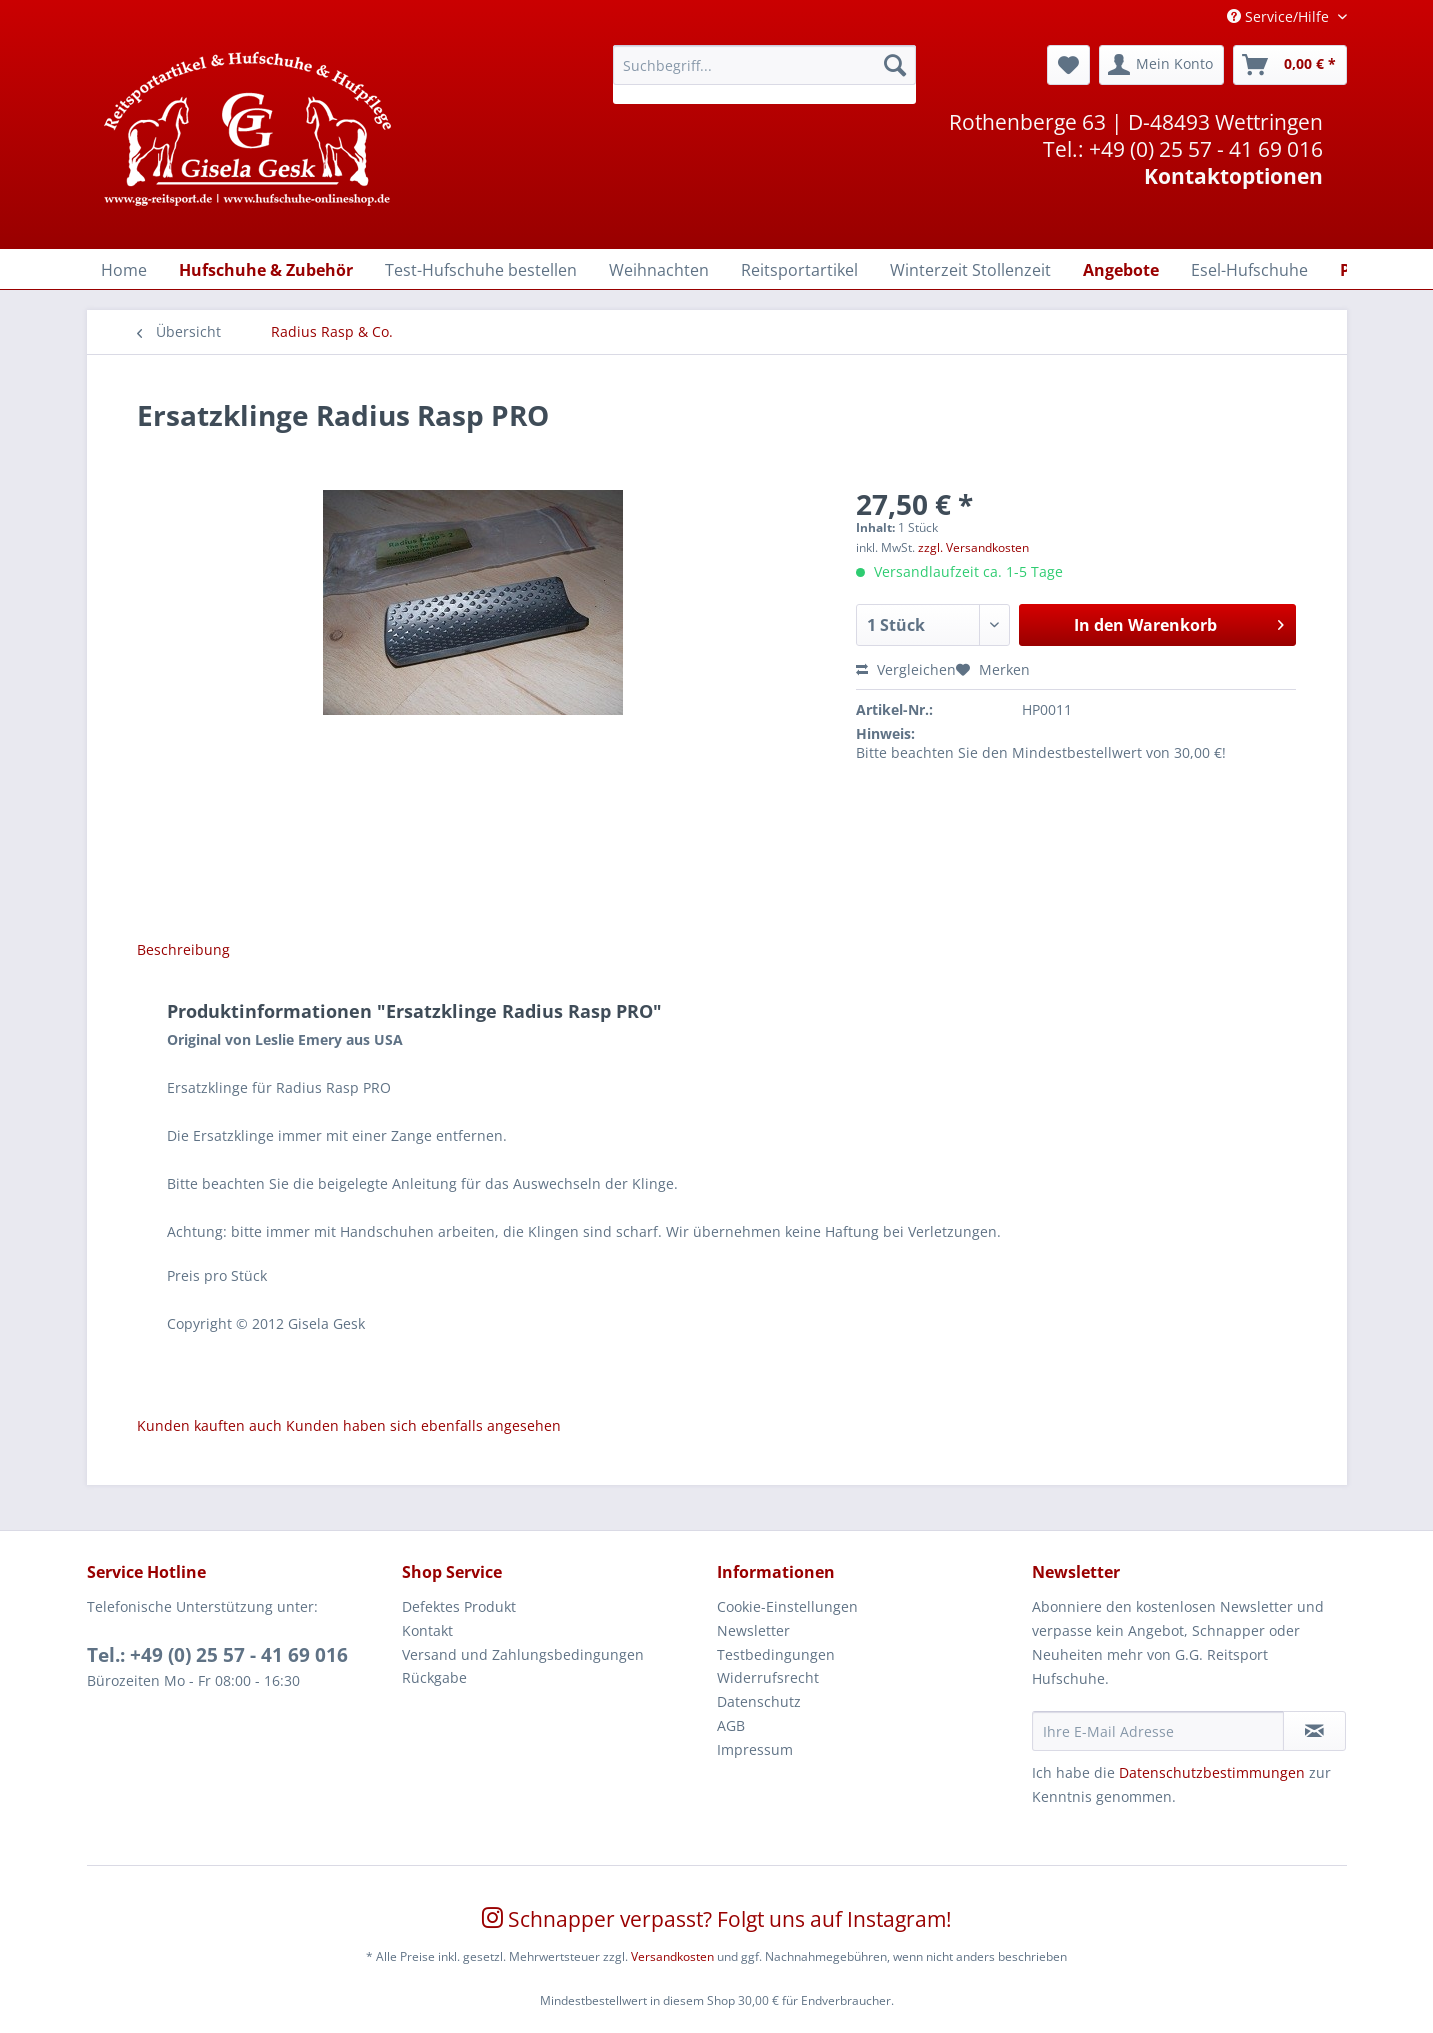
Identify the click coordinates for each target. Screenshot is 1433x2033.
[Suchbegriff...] (764, 65)
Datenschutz (759, 1701)
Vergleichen (906, 669)
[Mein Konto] (1161, 65)
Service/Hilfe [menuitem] (1280, 16)
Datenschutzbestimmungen (1212, 1772)
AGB (731, 1725)
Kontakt (427, 1630)
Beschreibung (183, 949)
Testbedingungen (776, 1654)
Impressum (755, 1749)
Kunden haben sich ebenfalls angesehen (423, 1425)
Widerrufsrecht (768, 1677)
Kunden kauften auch (209, 1425)
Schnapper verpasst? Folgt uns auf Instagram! (717, 1919)
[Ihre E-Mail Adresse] (1158, 1731)
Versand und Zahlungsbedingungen (523, 1654)
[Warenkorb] (1290, 65)
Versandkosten (672, 1956)
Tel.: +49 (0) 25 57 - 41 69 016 (217, 1655)
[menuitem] (764, 74)
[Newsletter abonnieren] (1314, 1731)
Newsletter (753, 1630)
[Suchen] (895, 65)
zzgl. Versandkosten (973, 547)
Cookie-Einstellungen (787, 1606)
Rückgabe (434, 1677)
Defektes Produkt (459, 1606)
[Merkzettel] (1068, 65)
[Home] (124, 270)
